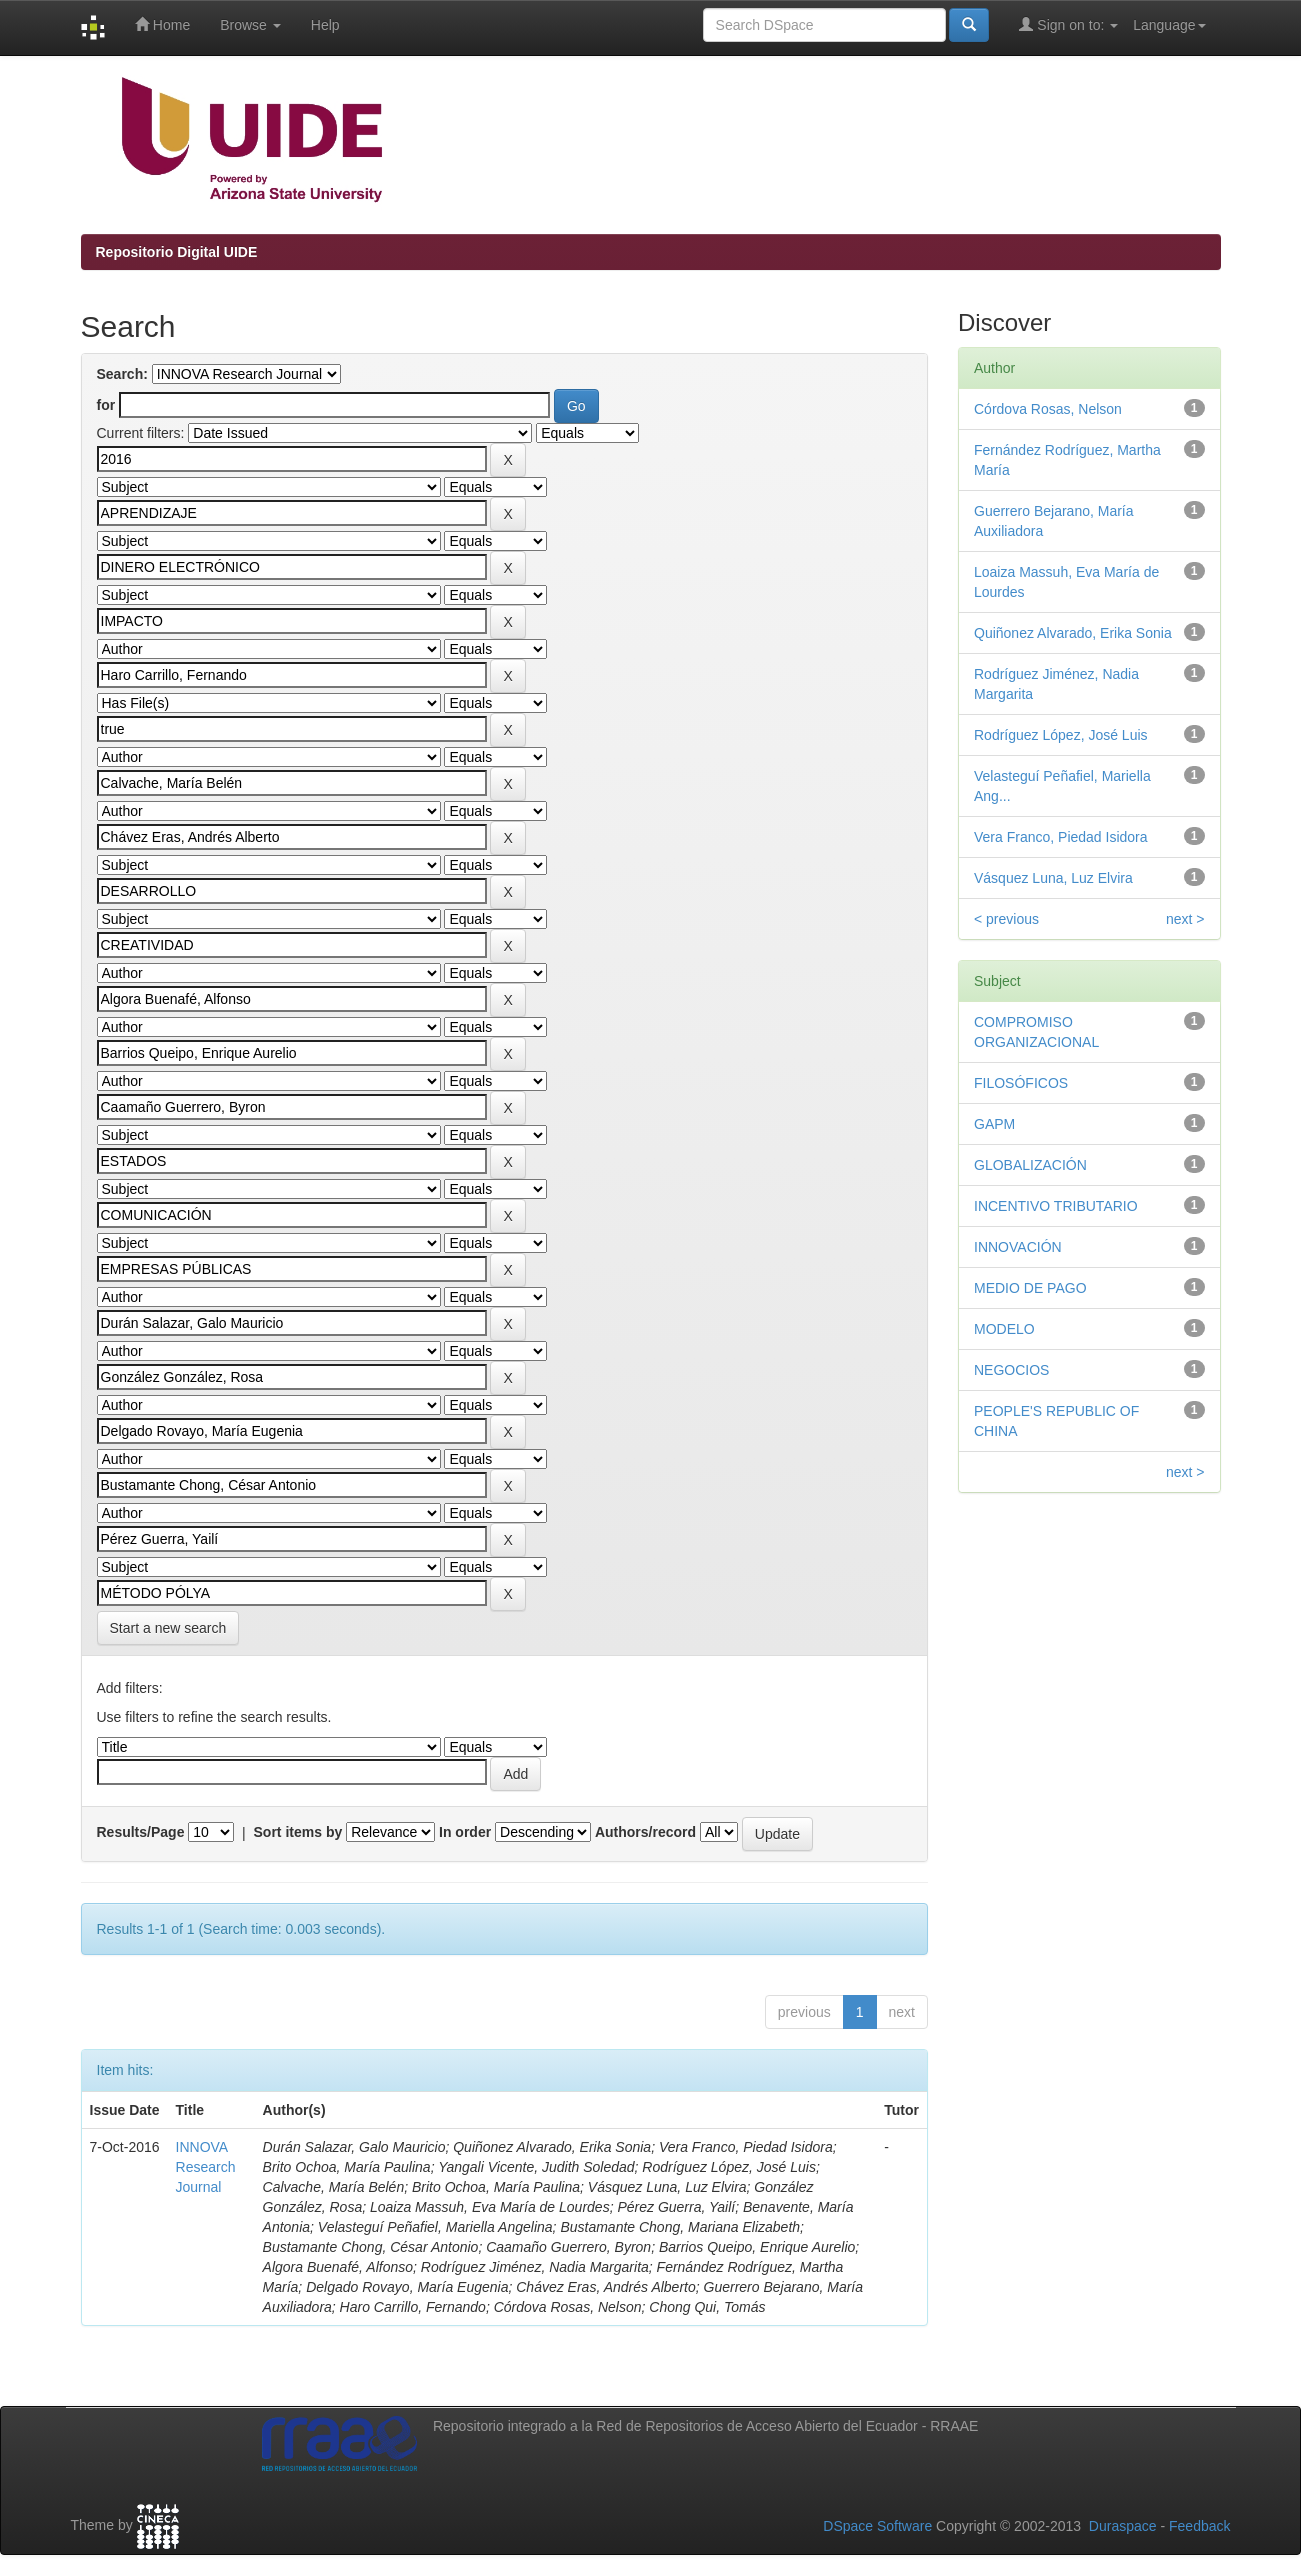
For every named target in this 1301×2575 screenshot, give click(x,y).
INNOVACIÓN (1018, 1247)
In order (465, 1832)
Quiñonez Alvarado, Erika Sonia (1073, 633)
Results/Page (141, 1832)
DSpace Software (877, 2526)
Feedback (1199, 2526)
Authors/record (645, 1832)
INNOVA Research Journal (206, 2167)
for (106, 405)
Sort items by (298, 1832)
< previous (1006, 919)
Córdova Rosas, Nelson (1048, 409)
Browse (250, 25)
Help (325, 25)
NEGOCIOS (1011, 1370)
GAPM (994, 1124)
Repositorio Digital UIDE (177, 252)
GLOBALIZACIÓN (1030, 1165)
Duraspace (1123, 2526)
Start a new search (168, 1628)
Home (162, 24)
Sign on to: (1068, 24)
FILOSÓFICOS (1021, 1083)
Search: (122, 374)
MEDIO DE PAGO (1030, 1288)
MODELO (1004, 1329)
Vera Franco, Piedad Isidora (1061, 837)
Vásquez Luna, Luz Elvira (1053, 878)
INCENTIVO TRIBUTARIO (1056, 1206)
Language (1169, 25)
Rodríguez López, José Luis (1061, 735)
